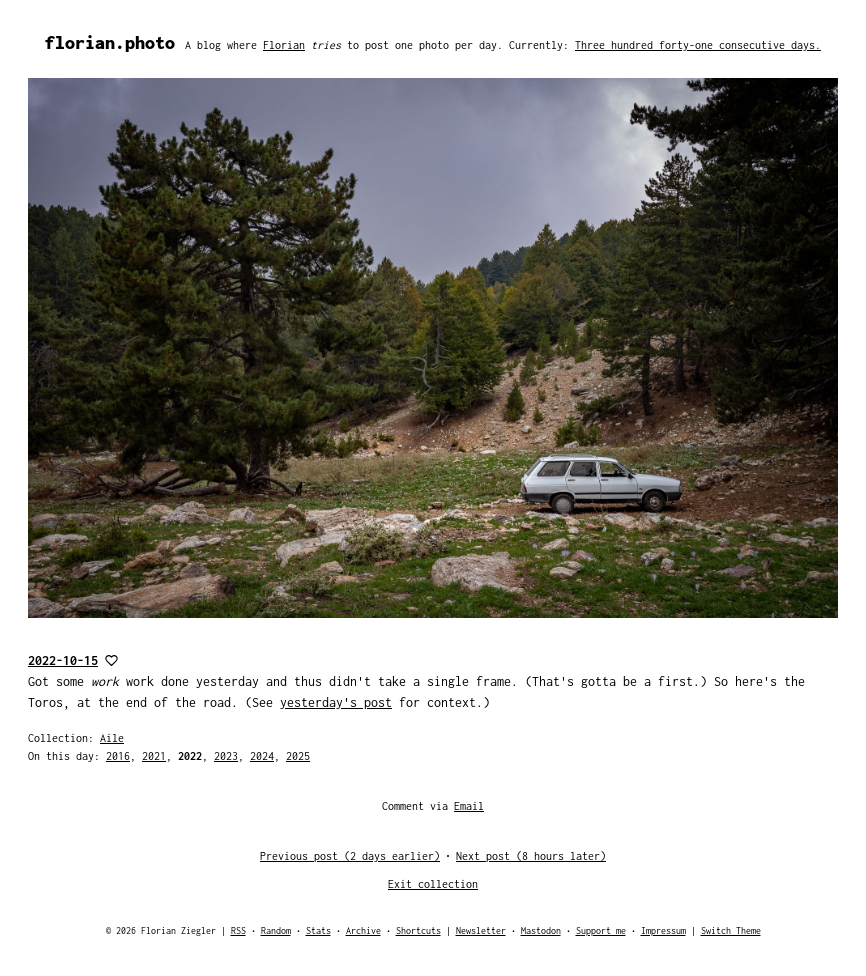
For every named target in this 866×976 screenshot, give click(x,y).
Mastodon (541, 930)
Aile (112, 738)
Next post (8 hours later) (531, 856)
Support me (601, 930)
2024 (262, 756)
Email (469, 806)
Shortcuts (418, 930)
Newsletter (481, 930)
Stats (318, 930)
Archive (363, 930)
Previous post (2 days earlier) (350, 856)
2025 (298, 756)
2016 (118, 756)
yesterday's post (336, 702)
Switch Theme (731, 930)
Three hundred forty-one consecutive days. (698, 45)
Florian (284, 45)
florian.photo (110, 42)
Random (276, 930)
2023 (226, 756)
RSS (238, 930)
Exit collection (433, 884)
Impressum (663, 930)
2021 (154, 756)
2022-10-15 (63, 660)
